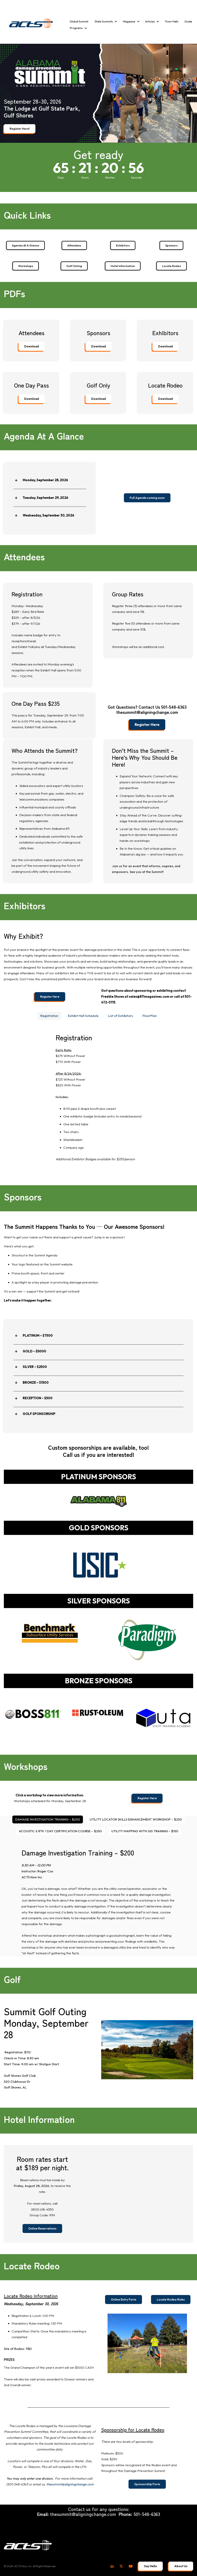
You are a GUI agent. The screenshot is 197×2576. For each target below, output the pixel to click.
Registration (49, 1016)
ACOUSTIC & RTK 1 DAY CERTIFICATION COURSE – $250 (60, 1831)
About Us (180, 2566)
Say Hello (150, 2566)
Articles (150, 21)
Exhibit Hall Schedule (83, 1016)
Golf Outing (74, 266)
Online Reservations (42, 2228)
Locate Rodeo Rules (171, 2299)
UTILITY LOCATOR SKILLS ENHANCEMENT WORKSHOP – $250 (136, 1819)
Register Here (147, 724)
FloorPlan (150, 1016)
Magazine (129, 21)
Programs (76, 28)
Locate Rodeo (171, 266)
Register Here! (20, 129)
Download (31, 346)
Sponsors (171, 245)
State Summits (104, 21)
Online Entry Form (123, 2299)
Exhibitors (123, 245)
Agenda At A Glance (25, 245)
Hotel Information (123, 266)
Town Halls (171, 21)
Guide (188, 21)
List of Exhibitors (120, 1016)
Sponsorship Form (147, 2484)
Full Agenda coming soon (147, 498)
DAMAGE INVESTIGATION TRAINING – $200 (47, 1819)
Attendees (74, 245)
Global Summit (79, 21)
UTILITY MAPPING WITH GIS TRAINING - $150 (144, 1831)
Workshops (25, 266)
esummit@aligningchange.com (71, 2484)
